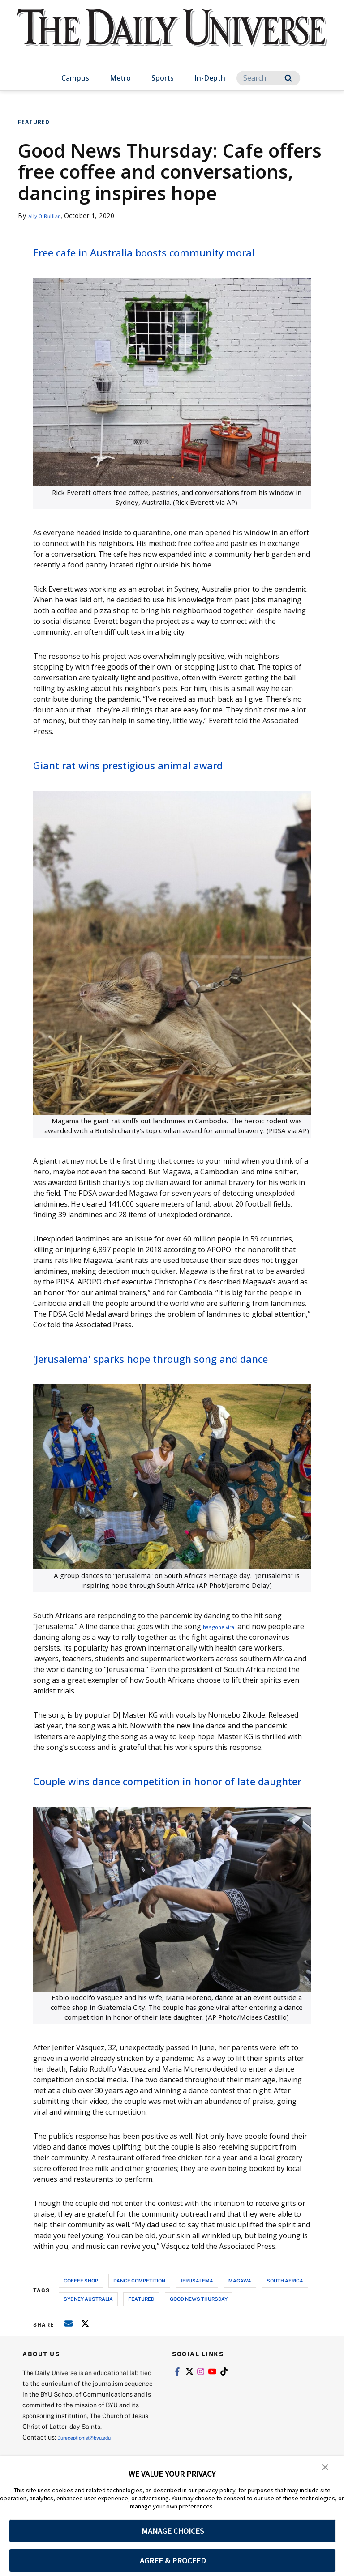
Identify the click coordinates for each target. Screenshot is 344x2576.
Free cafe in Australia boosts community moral (131, 260)
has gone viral (226, 1663)
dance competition (139, 2336)
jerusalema (197, 2336)
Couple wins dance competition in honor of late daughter (151, 1826)
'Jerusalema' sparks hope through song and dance (168, 1385)
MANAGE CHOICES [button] (173, 2531)
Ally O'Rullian (49, 215)
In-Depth (209, 78)
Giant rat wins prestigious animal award (171, 782)
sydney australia (88, 2355)
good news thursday (199, 2355)
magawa (239, 2336)
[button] (326, 2469)
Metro (120, 78)
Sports (162, 78)
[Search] (268, 78)
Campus (75, 78)
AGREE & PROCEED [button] (173, 2560)
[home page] (172, 36)
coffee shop (81, 2336)
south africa (285, 2336)
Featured (34, 122)
